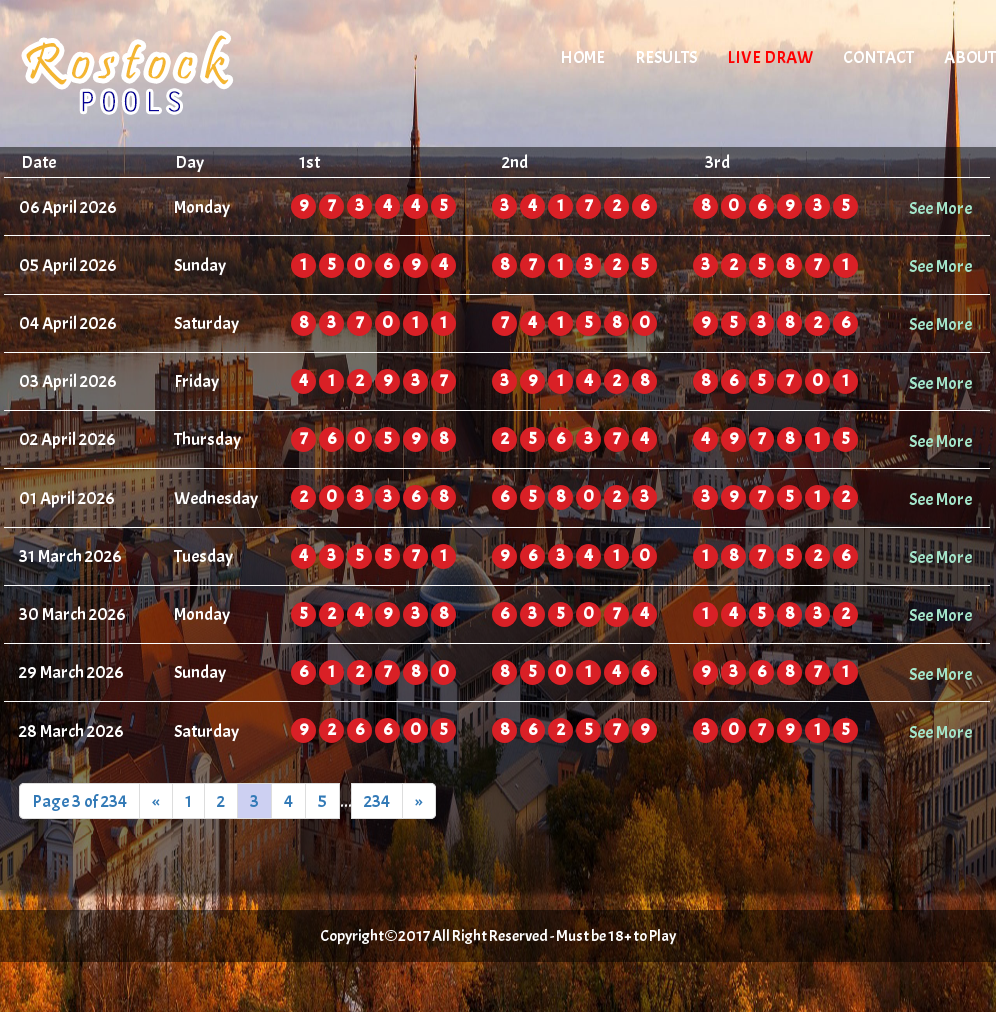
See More (940, 208)
